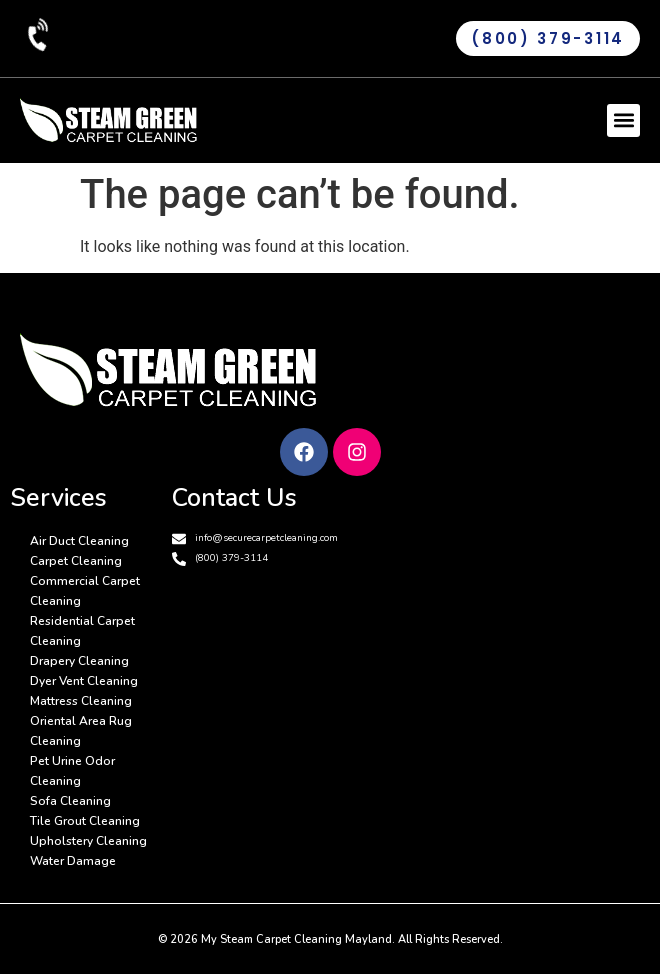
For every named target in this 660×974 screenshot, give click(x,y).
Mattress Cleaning (81, 701)
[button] (623, 120)
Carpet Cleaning (76, 561)
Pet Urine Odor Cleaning (72, 771)
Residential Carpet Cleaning (82, 631)
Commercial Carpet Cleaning (85, 591)
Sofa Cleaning (70, 801)
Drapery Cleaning (79, 661)
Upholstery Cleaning (88, 841)
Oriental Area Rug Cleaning (81, 731)
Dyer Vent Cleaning (84, 681)
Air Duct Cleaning (79, 541)
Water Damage (73, 861)
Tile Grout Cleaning (85, 821)
